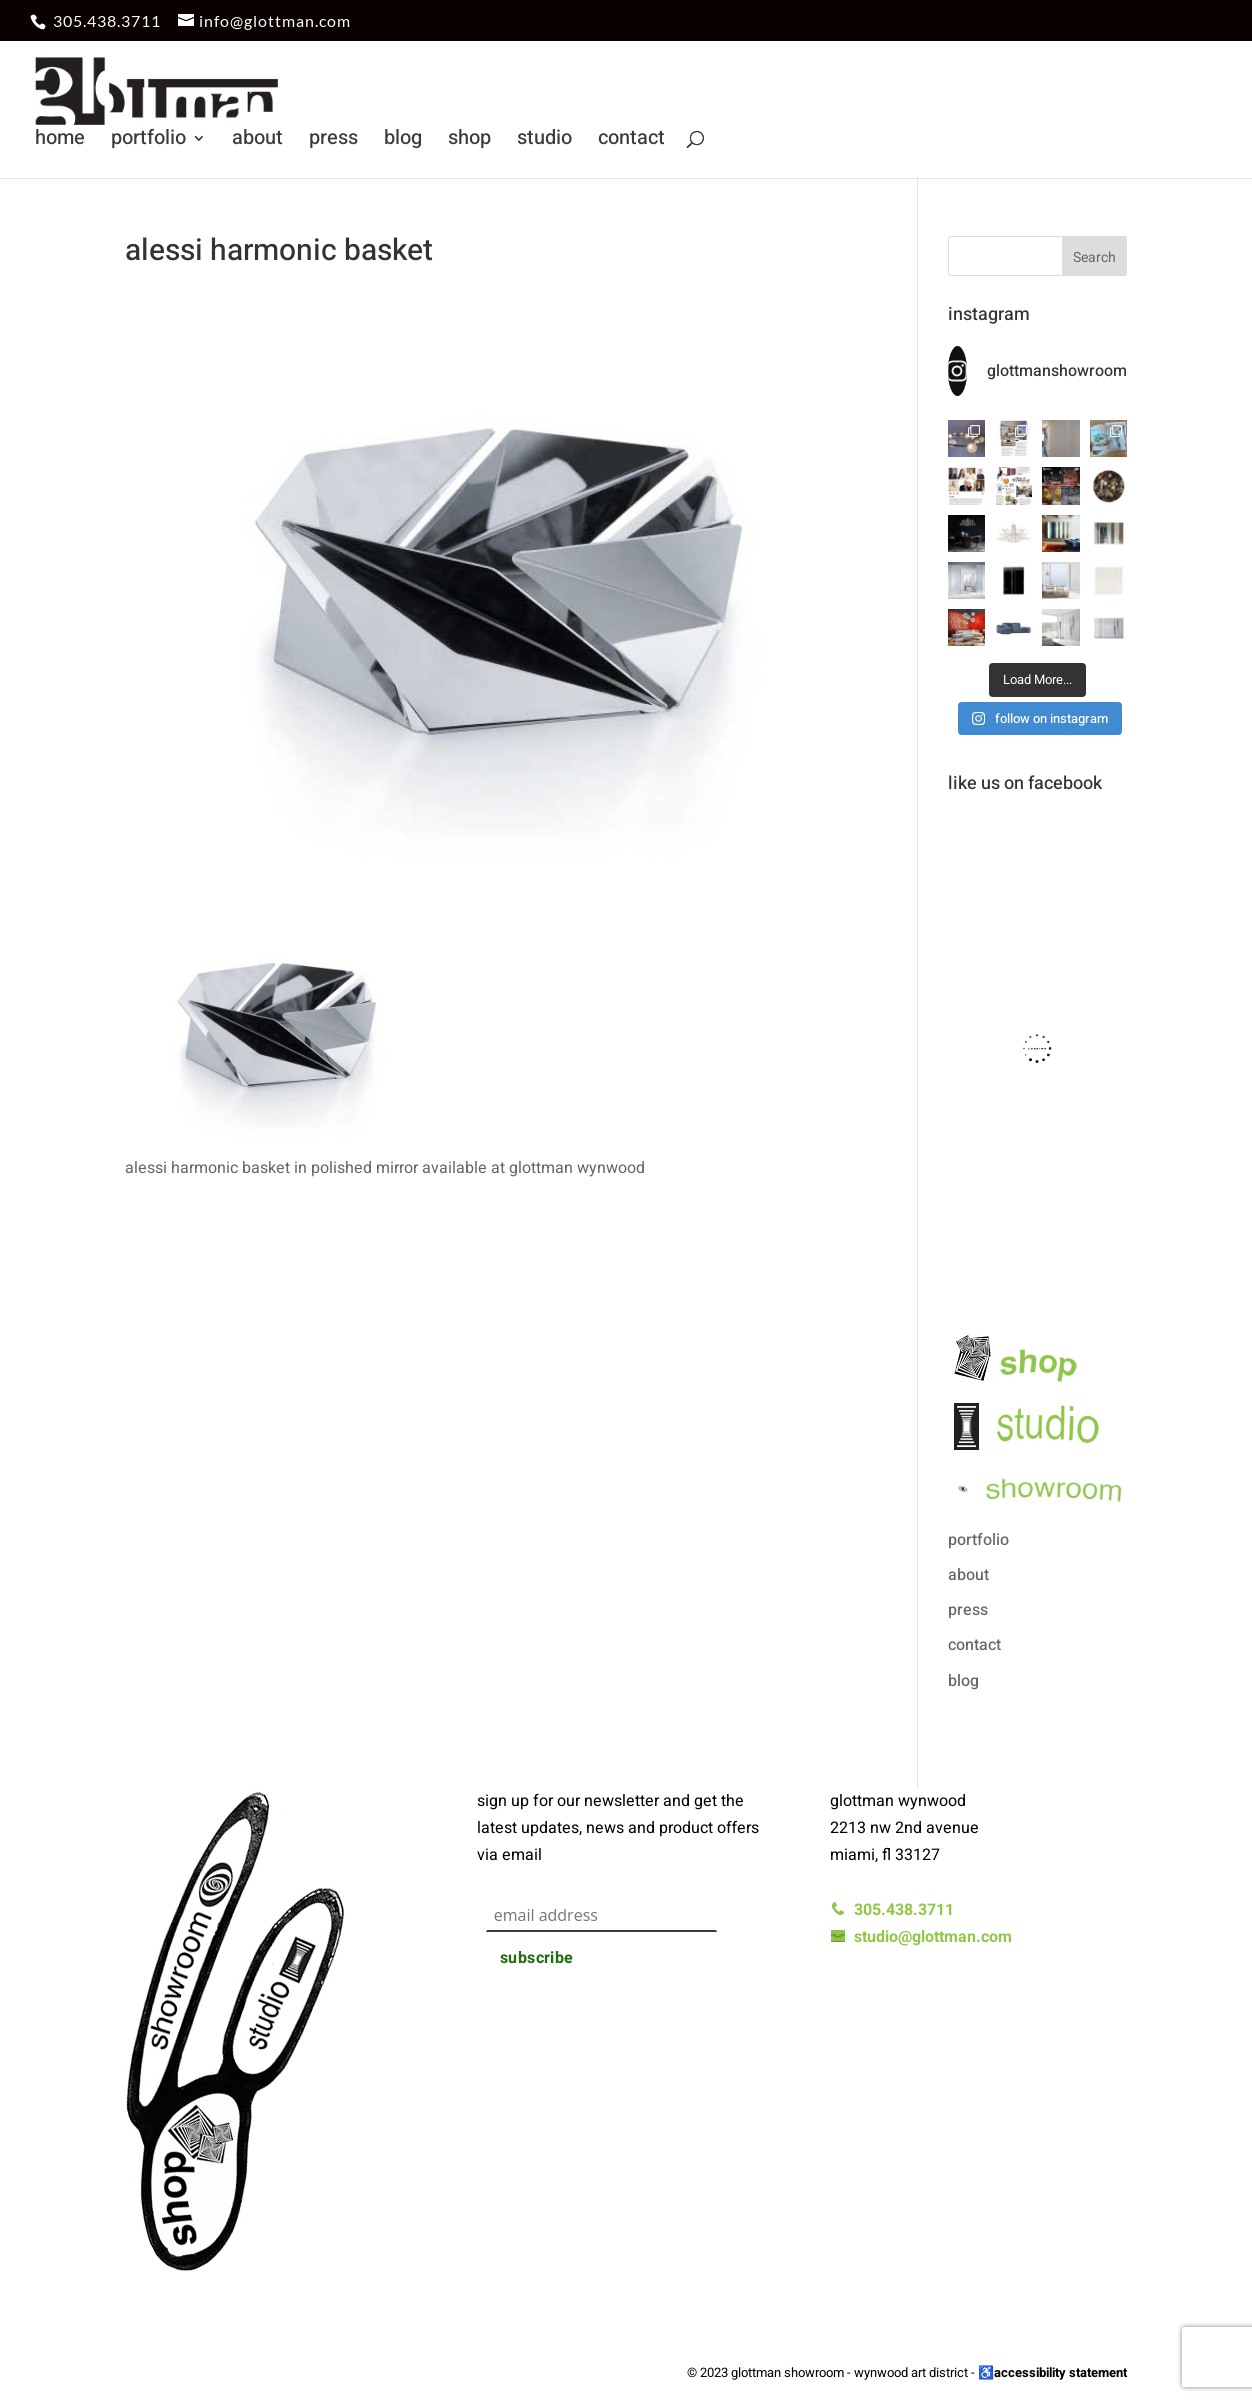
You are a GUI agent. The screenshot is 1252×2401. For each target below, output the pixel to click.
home (60, 141)
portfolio (148, 141)
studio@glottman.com (921, 1937)
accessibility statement (1060, 2372)
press (333, 141)
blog (403, 141)
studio (544, 141)
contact (631, 141)
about (257, 141)
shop (469, 141)
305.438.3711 (107, 20)
